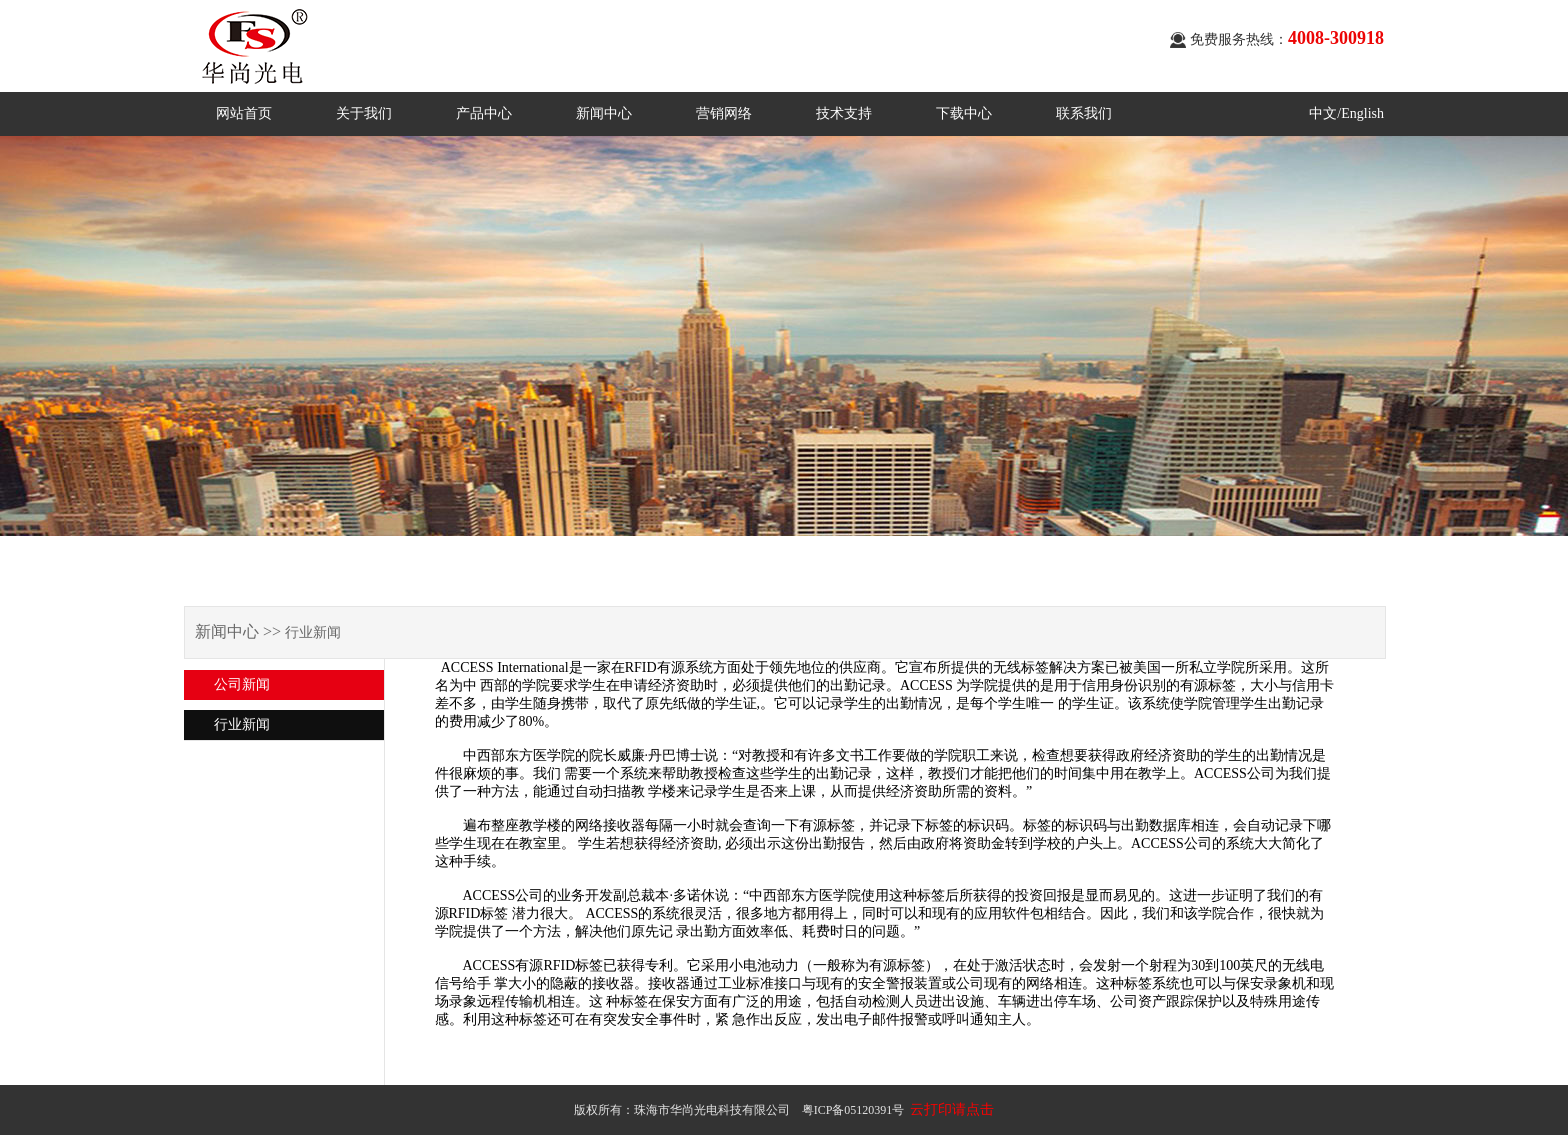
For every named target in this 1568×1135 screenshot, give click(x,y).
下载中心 (964, 113)
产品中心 (484, 113)
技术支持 (844, 113)
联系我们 (1084, 113)
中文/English (1346, 113)
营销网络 (724, 113)
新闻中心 (604, 113)
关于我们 (364, 113)
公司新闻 (242, 684)
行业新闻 (242, 724)
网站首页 (244, 113)
